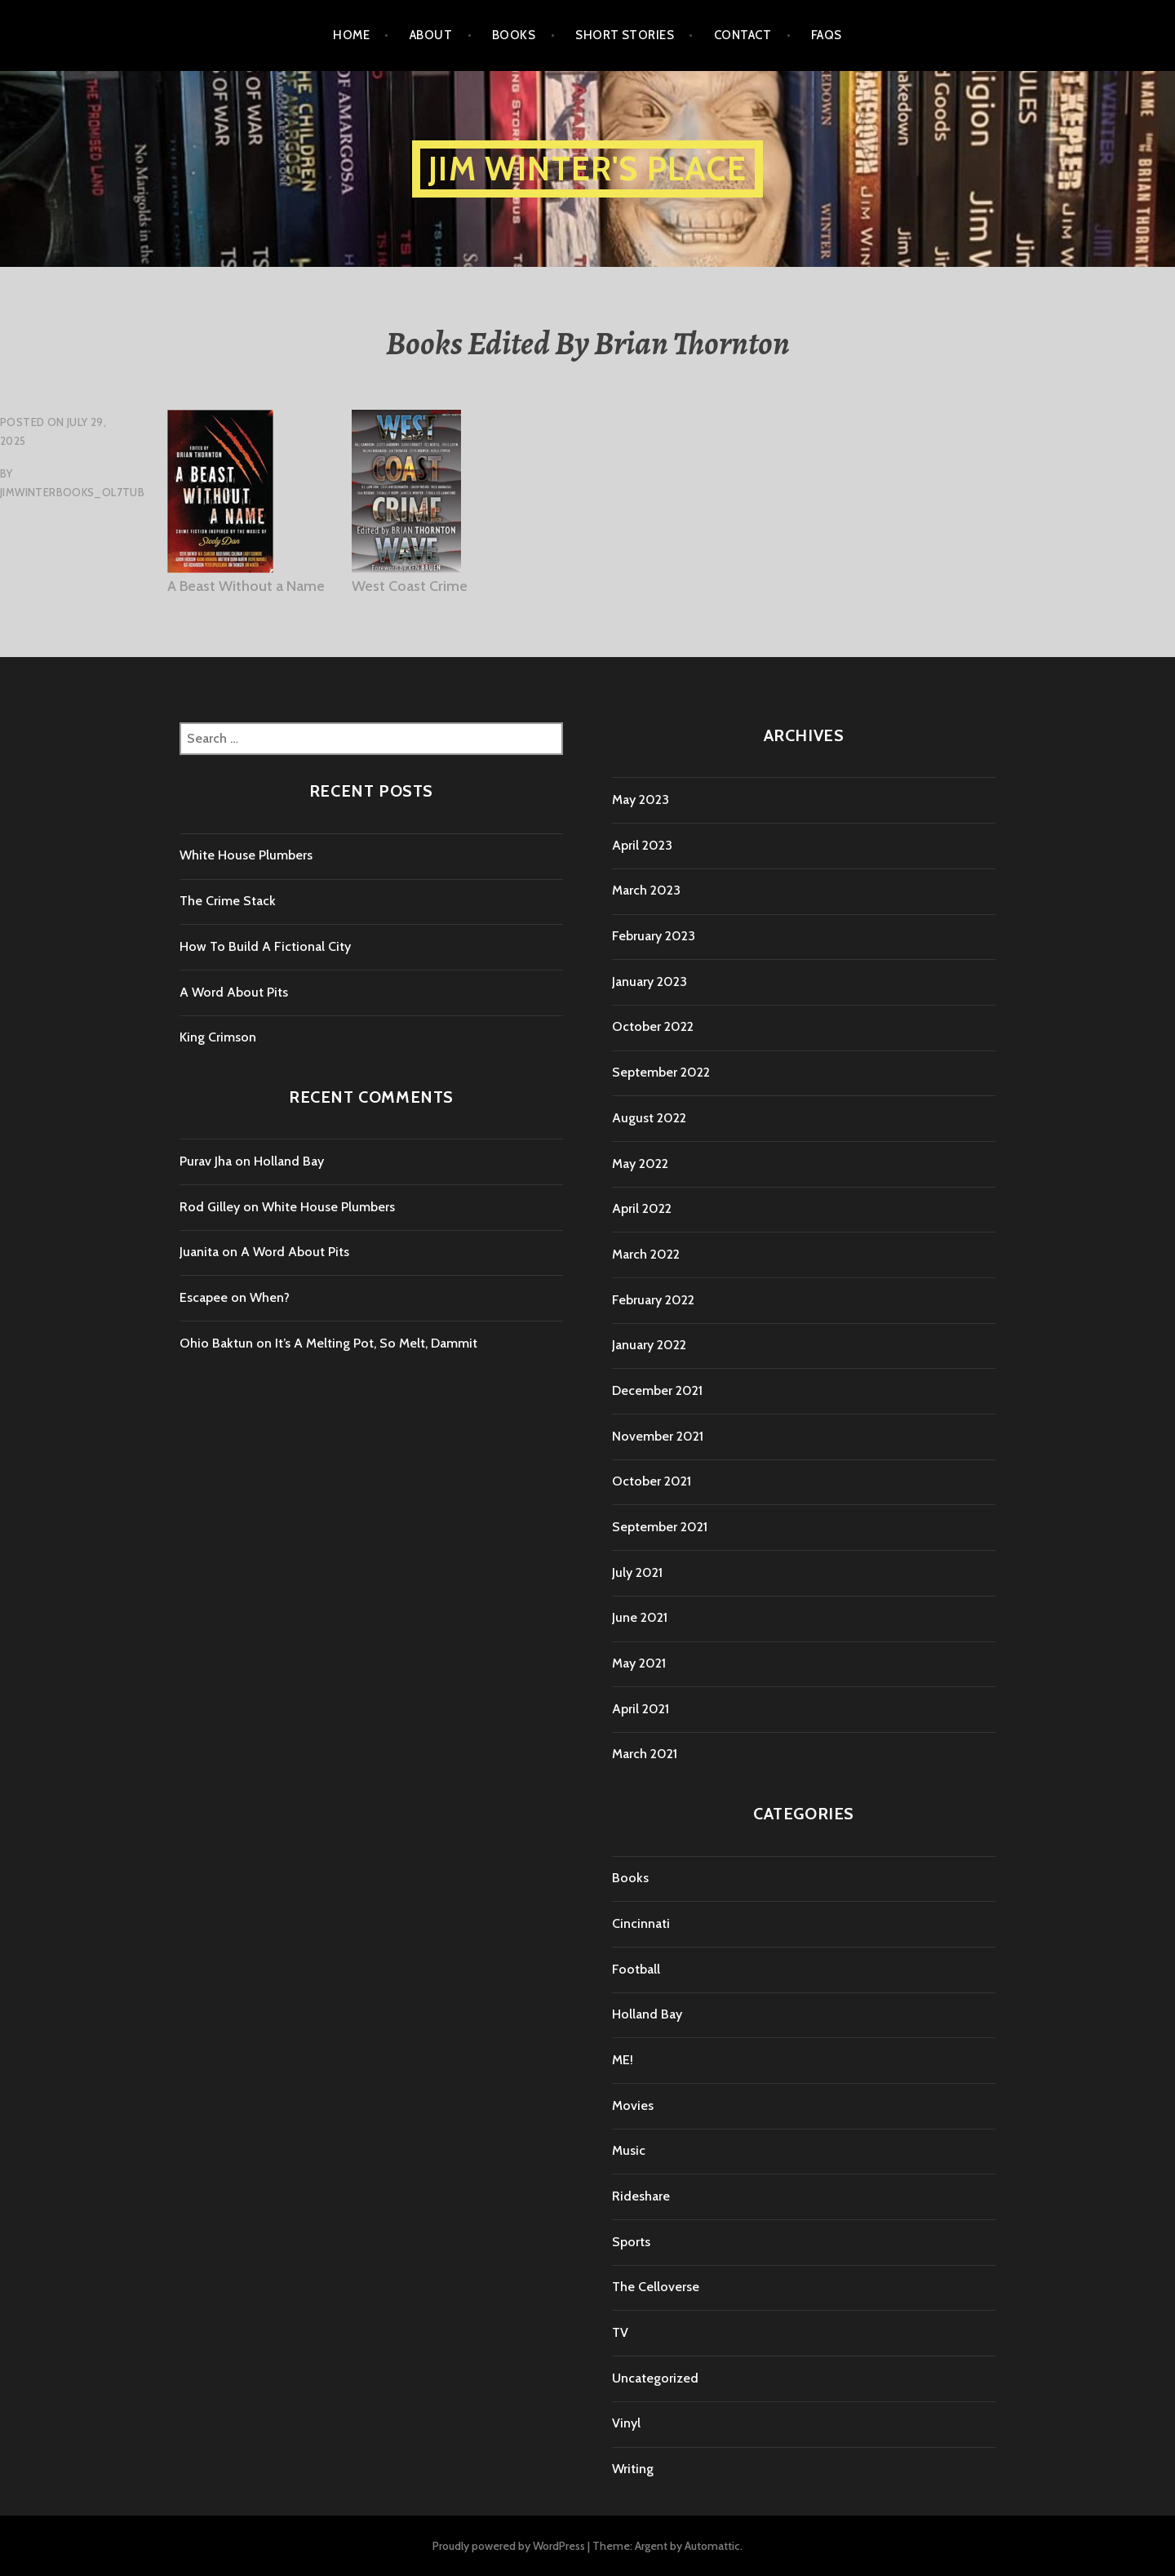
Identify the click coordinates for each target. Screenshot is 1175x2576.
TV (620, 2332)
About (431, 35)
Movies (633, 2105)
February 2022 (653, 1300)
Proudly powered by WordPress (508, 2545)
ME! (622, 2059)
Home (351, 35)
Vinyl (626, 2423)
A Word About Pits (234, 992)
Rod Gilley (210, 1207)
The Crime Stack (228, 900)
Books (513, 35)
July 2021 (637, 1572)
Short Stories (624, 35)
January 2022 (649, 1344)
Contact (742, 35)
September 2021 (659, 1526)
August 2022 (649, 1118)
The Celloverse (655, 2286)
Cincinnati (641, 1923)
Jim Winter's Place (587, 169)
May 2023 (640, 799)
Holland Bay (289, 1161)
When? (270, 1297)
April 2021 (640, 1709)
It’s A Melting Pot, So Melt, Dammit (376, 1343)
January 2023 (649, 981)
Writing (633, 2468)
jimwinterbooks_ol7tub (72, 492)
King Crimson (218, 1037)
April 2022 (642, 1208)
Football (636, 1969)
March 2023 (646, 890)
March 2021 (644, 1753)
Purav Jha (206, 1161)
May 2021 (639, 1663)
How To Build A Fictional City (265, 946)
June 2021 (639, 1617)
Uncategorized (655, 2378)
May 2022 (640, 1163)
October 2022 (653, 1026)
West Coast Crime (410, 586)
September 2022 (661, 1072)
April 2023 (642, 845)
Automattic (712, 2545)
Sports (631, 2242)
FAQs (826, 35)
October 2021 (651, 1481)
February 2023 (653, 936)
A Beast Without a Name (246, 586)
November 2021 (657, 1436)
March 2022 (646, 1254)
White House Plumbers (246, 855)
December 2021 (657, 1390)
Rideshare (641, 2196)
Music (628, 2150)
